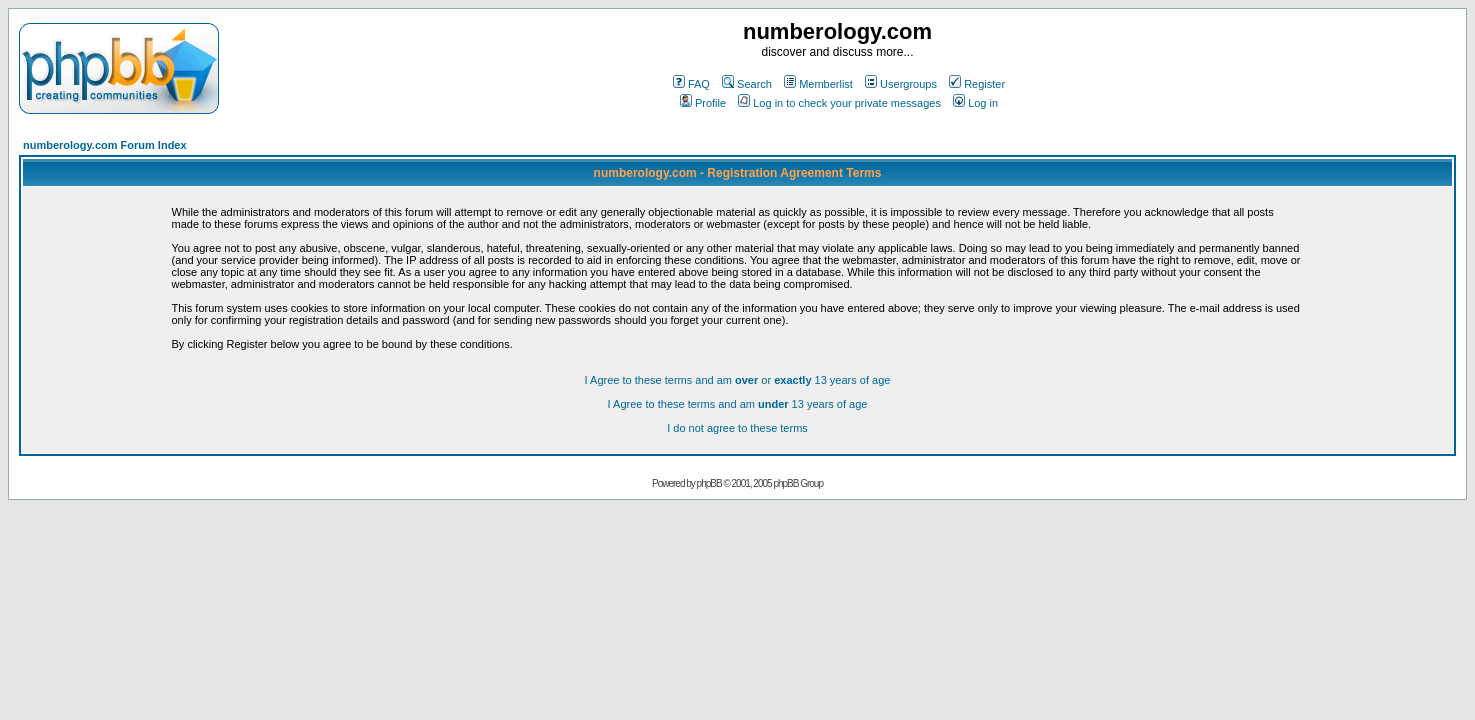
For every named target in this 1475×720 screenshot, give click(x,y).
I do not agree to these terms (737, 428)
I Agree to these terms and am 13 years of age (738, 404)
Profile (703, 103)
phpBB (709, 483)
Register (977, 84)
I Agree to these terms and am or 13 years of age (738, 380)
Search (747, 84)
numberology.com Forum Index (105, 145)
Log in (975, 103)
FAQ (691, 84)
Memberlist (818, 84)
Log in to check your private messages (839, 103)
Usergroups (901, 84)
